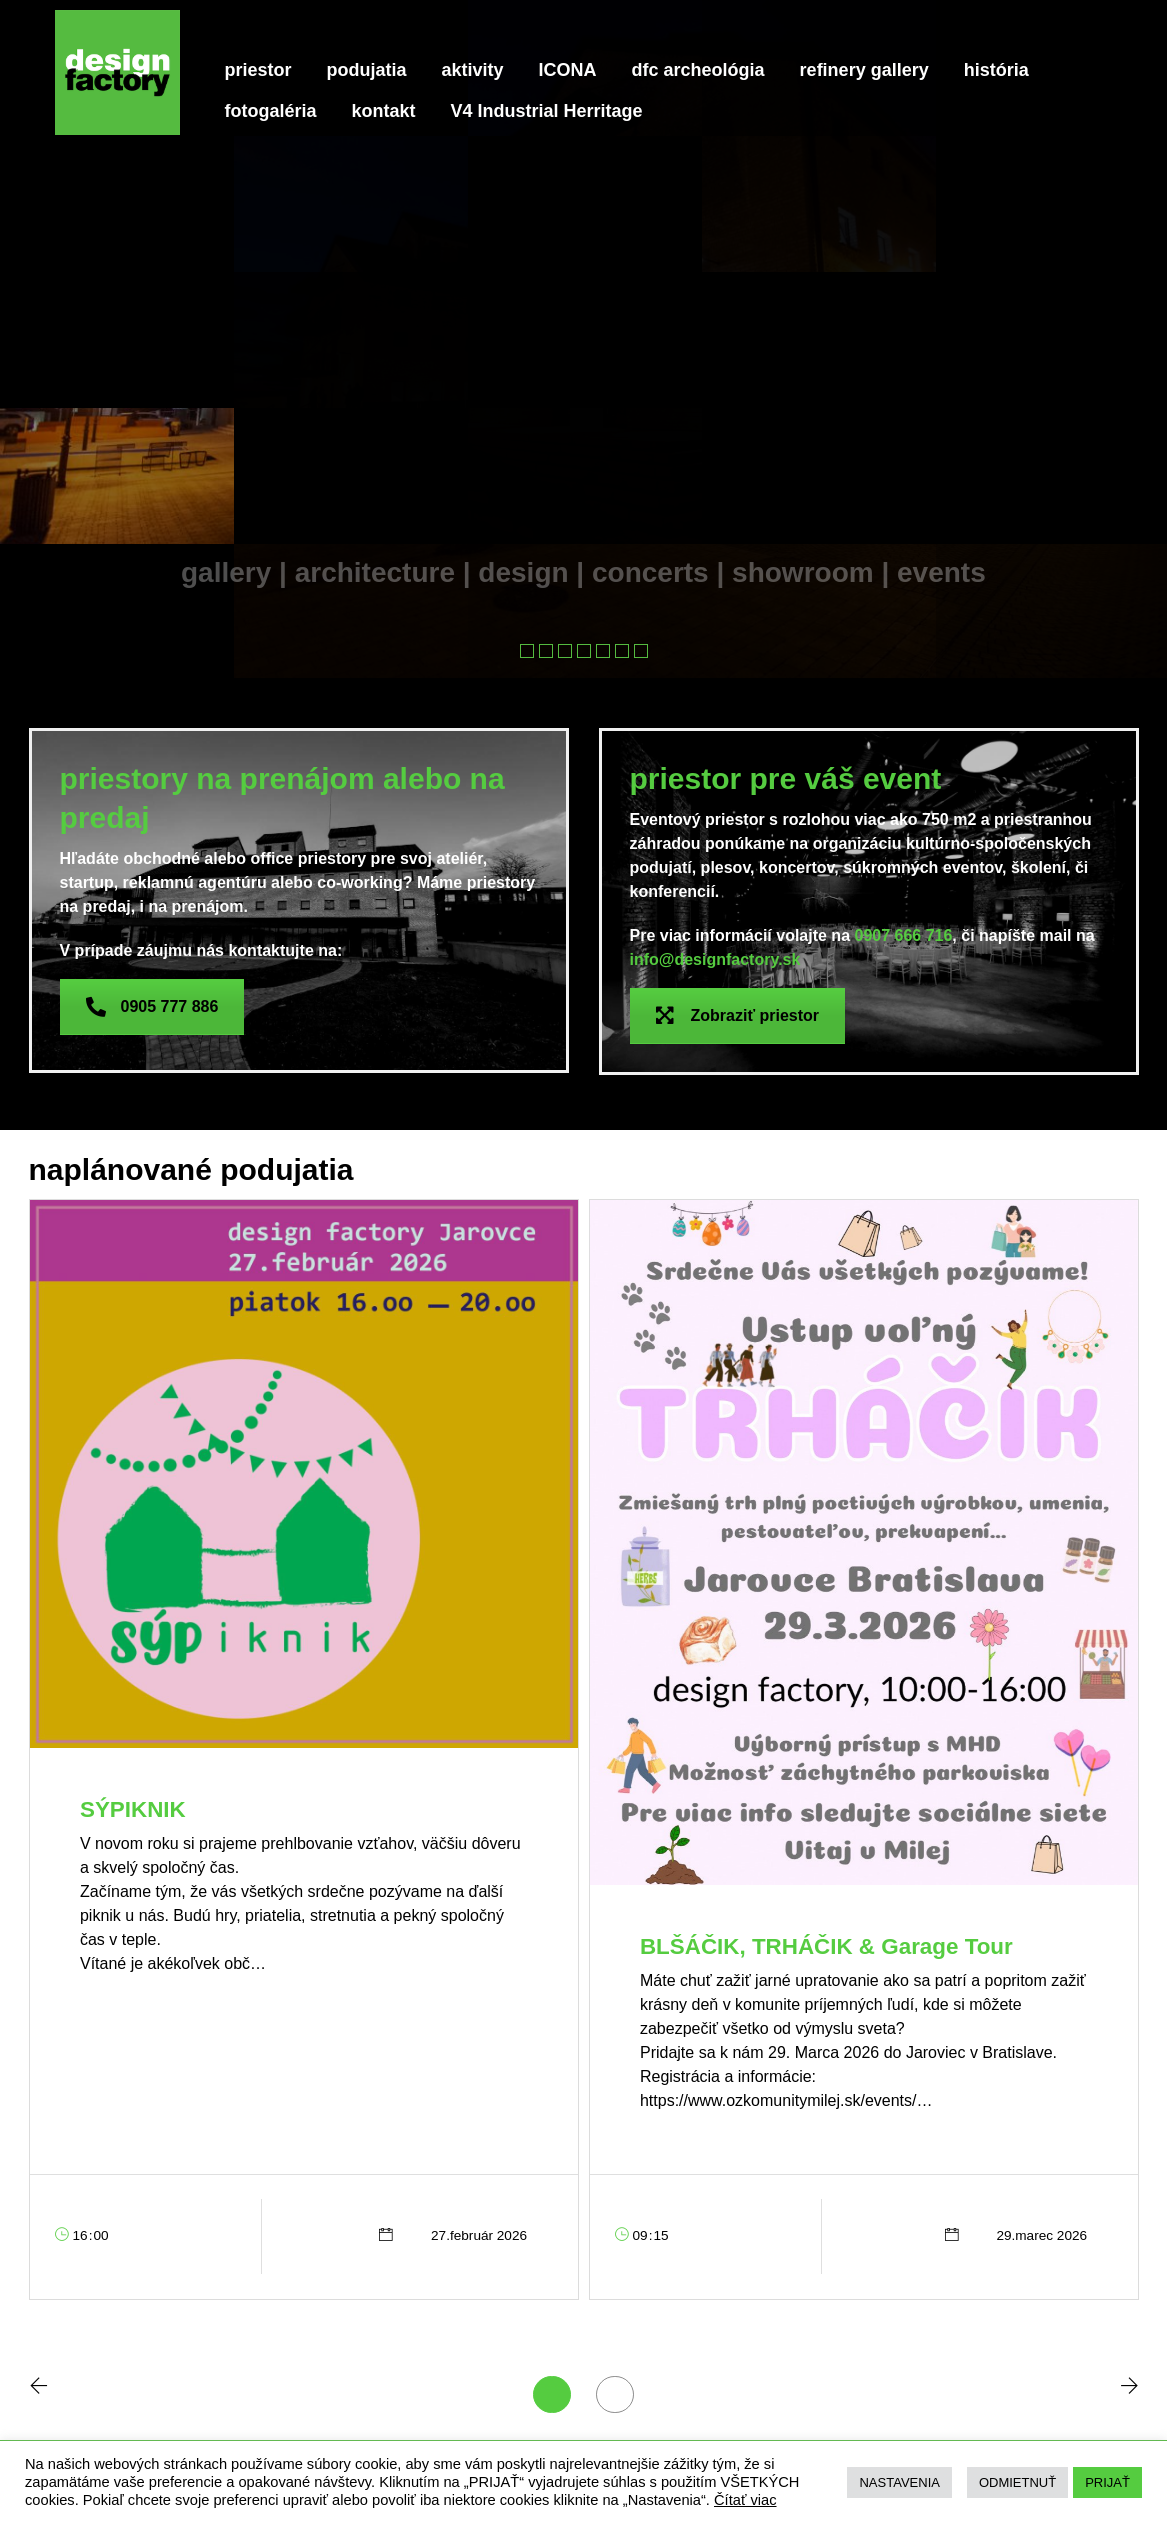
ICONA (568, 70)
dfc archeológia (698, 70)
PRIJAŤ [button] (1107, 2482)
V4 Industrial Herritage (547, 111)
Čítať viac (745, 2500)
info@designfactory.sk (715, 959)
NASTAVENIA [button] (899, 2482)
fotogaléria (271, 111)
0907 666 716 (903, 935)
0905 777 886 (152, 1006)
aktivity (473, 70)
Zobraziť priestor (738, 1015)
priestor (258, 70)
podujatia (367, 70)
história (996, 70)
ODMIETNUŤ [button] (1017, 2482)
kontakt (384, 111)
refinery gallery (864, 70)
